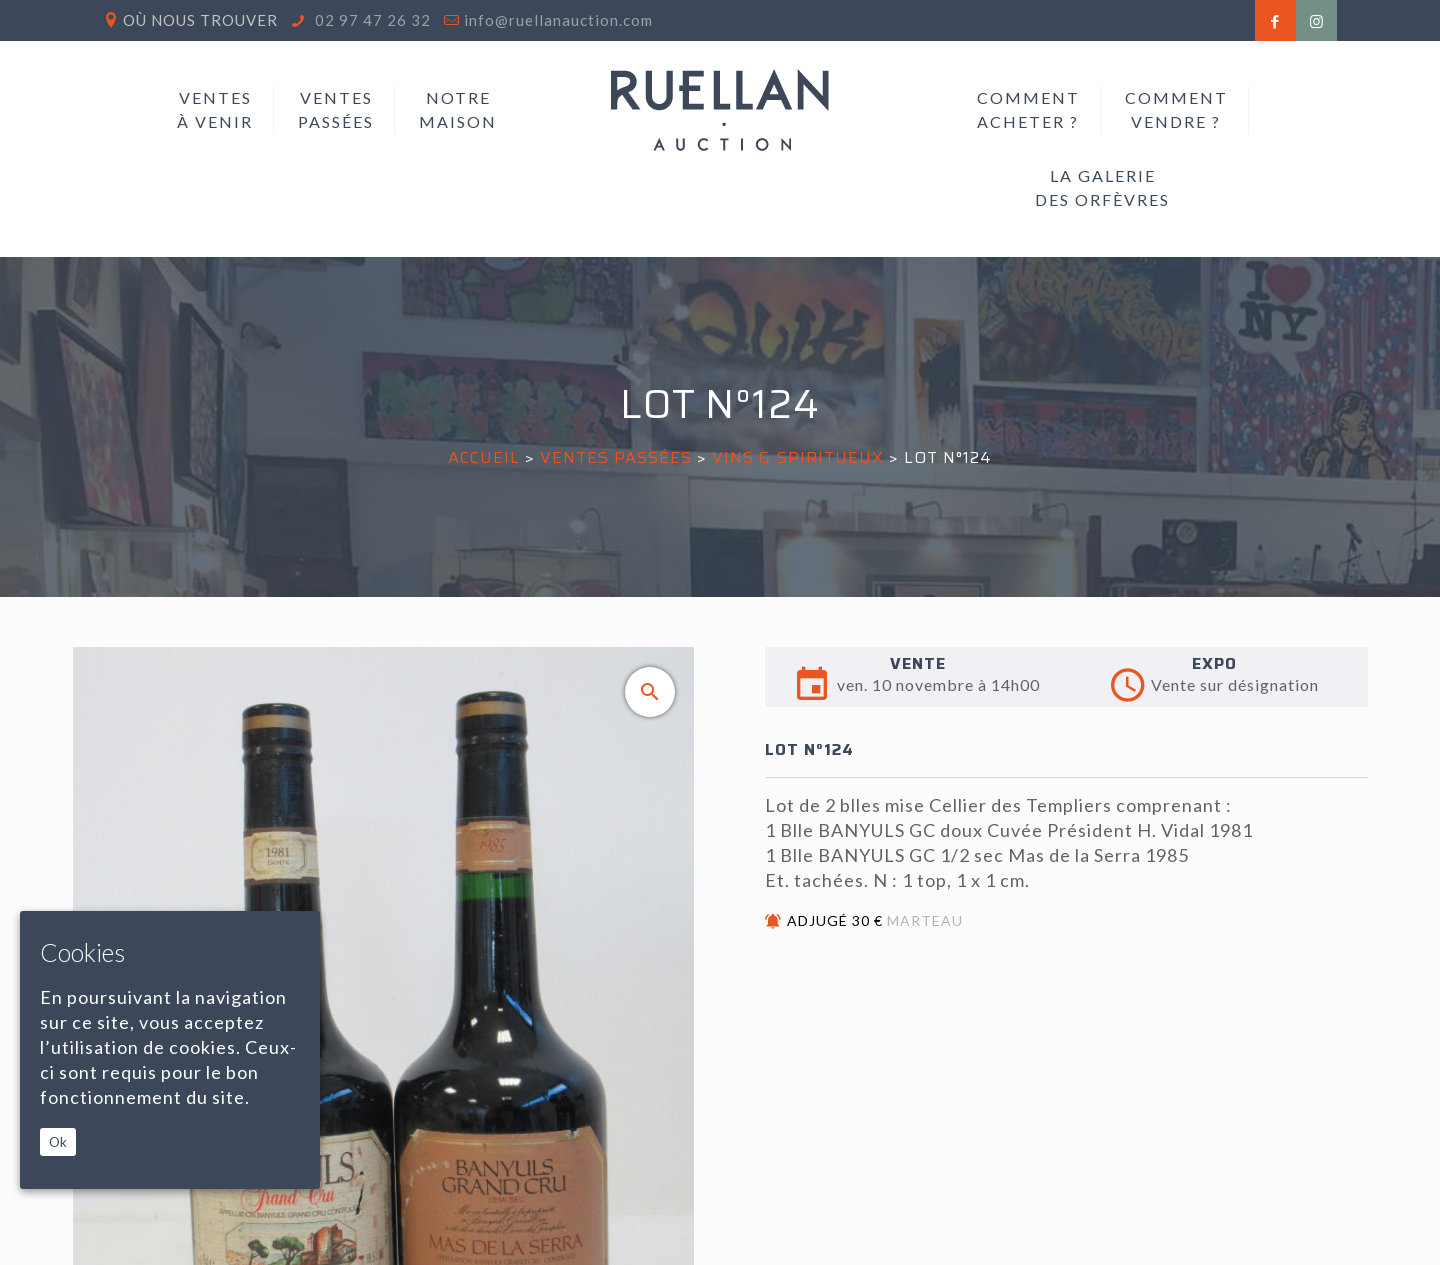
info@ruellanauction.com (558, 20)
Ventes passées (616, 457)
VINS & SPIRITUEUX (798, 457)
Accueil (484, 457)
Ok (58, 1142)
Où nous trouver (200, 20)
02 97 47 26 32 (371, 20)
